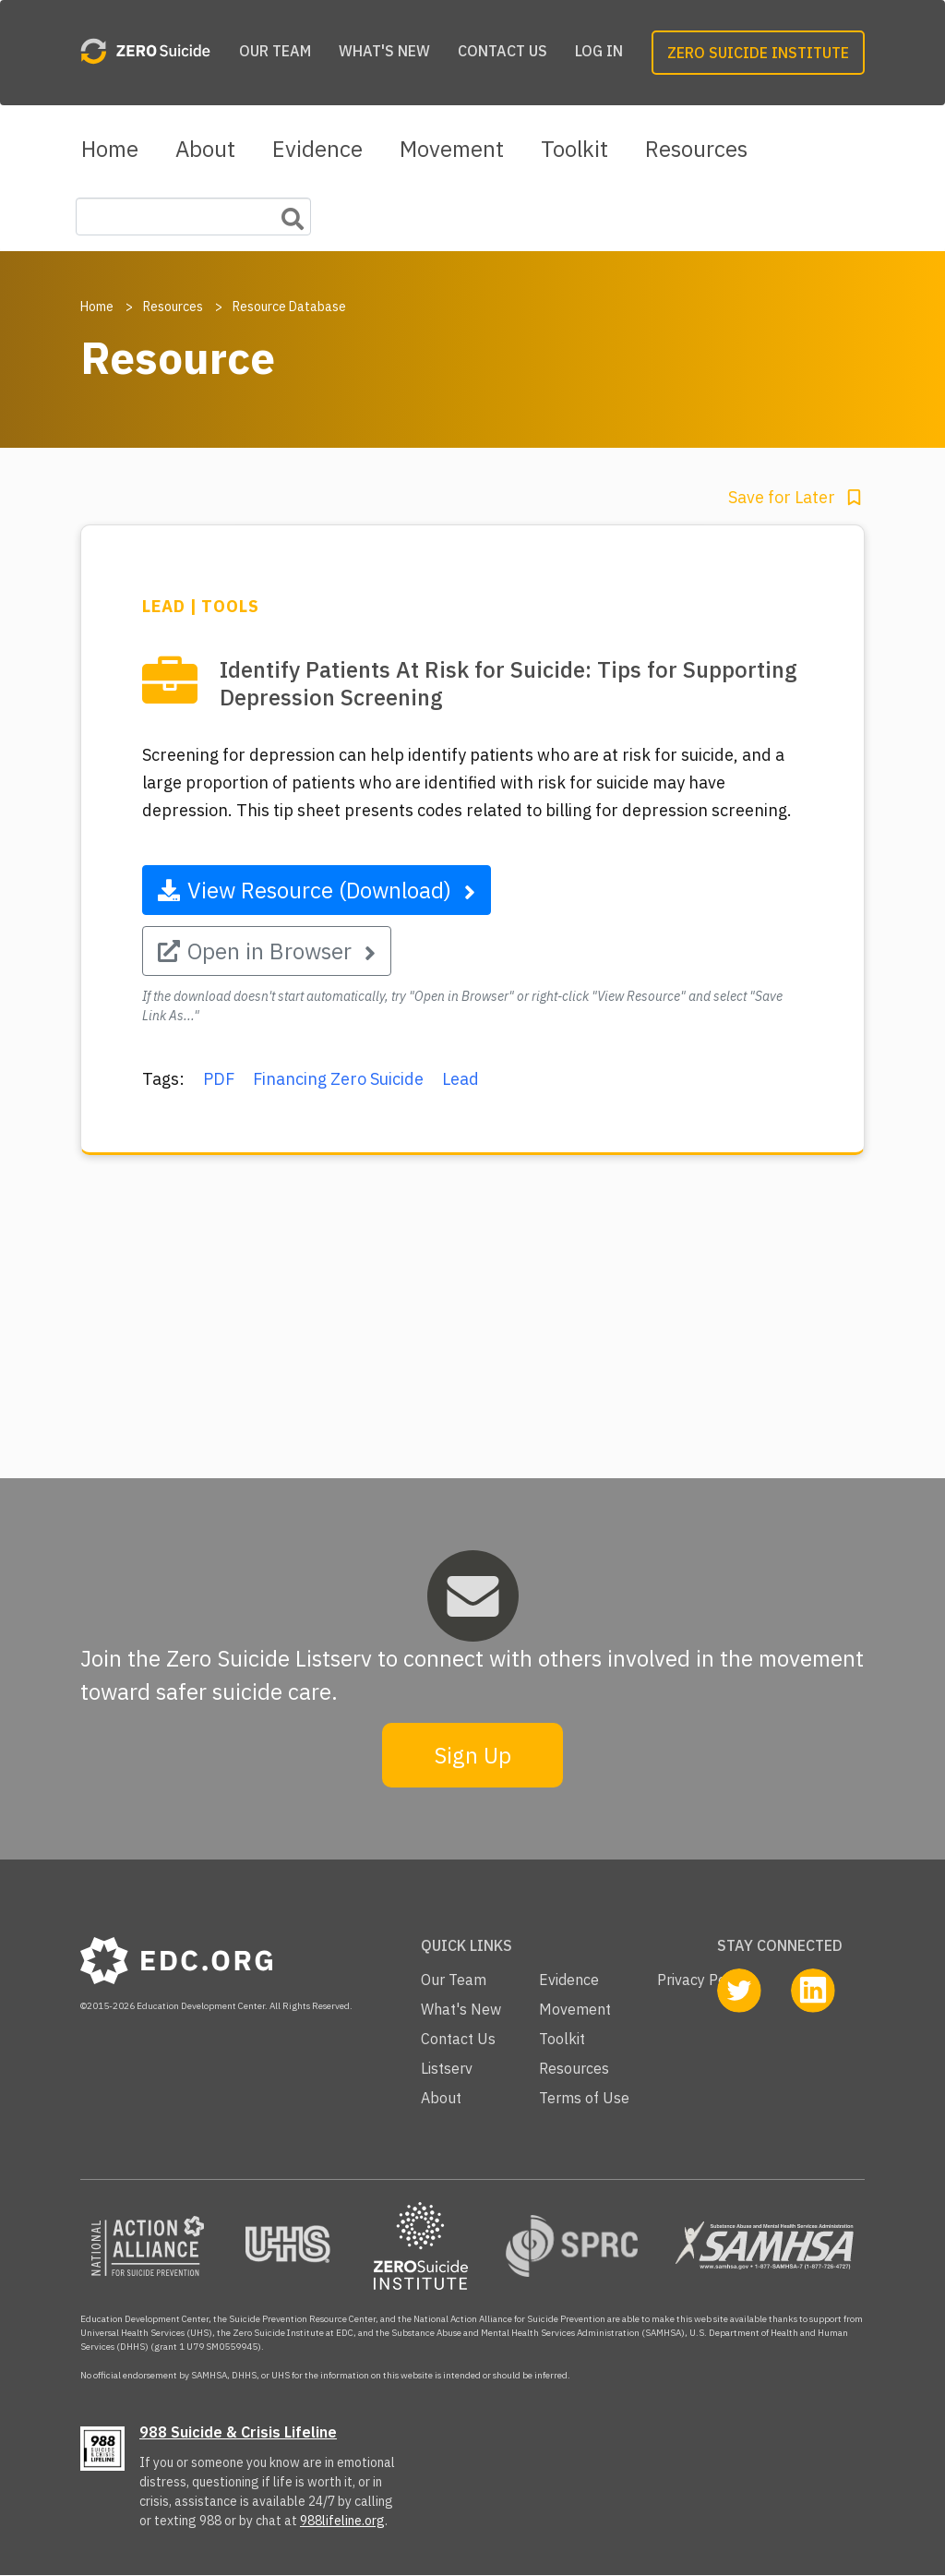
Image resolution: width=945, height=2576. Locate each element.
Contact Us (502, 51)
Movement (452, 149)
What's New (384, 51)
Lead (460, 1078)
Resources (696, 149)
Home (109, 149)
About (205, 149)
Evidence (317, 149)
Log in (599, 51)
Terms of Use (584, 2097)
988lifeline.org (342, 2520)
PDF (218, 1078)
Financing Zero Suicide (338, 1078)
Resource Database (289, 306)
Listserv (446, 2068)
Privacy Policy (702, 1979)
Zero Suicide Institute (758, 52)
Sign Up (472, 1755)
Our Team (275, 51)
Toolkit (574, 149)
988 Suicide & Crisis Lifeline (238, 2432)
